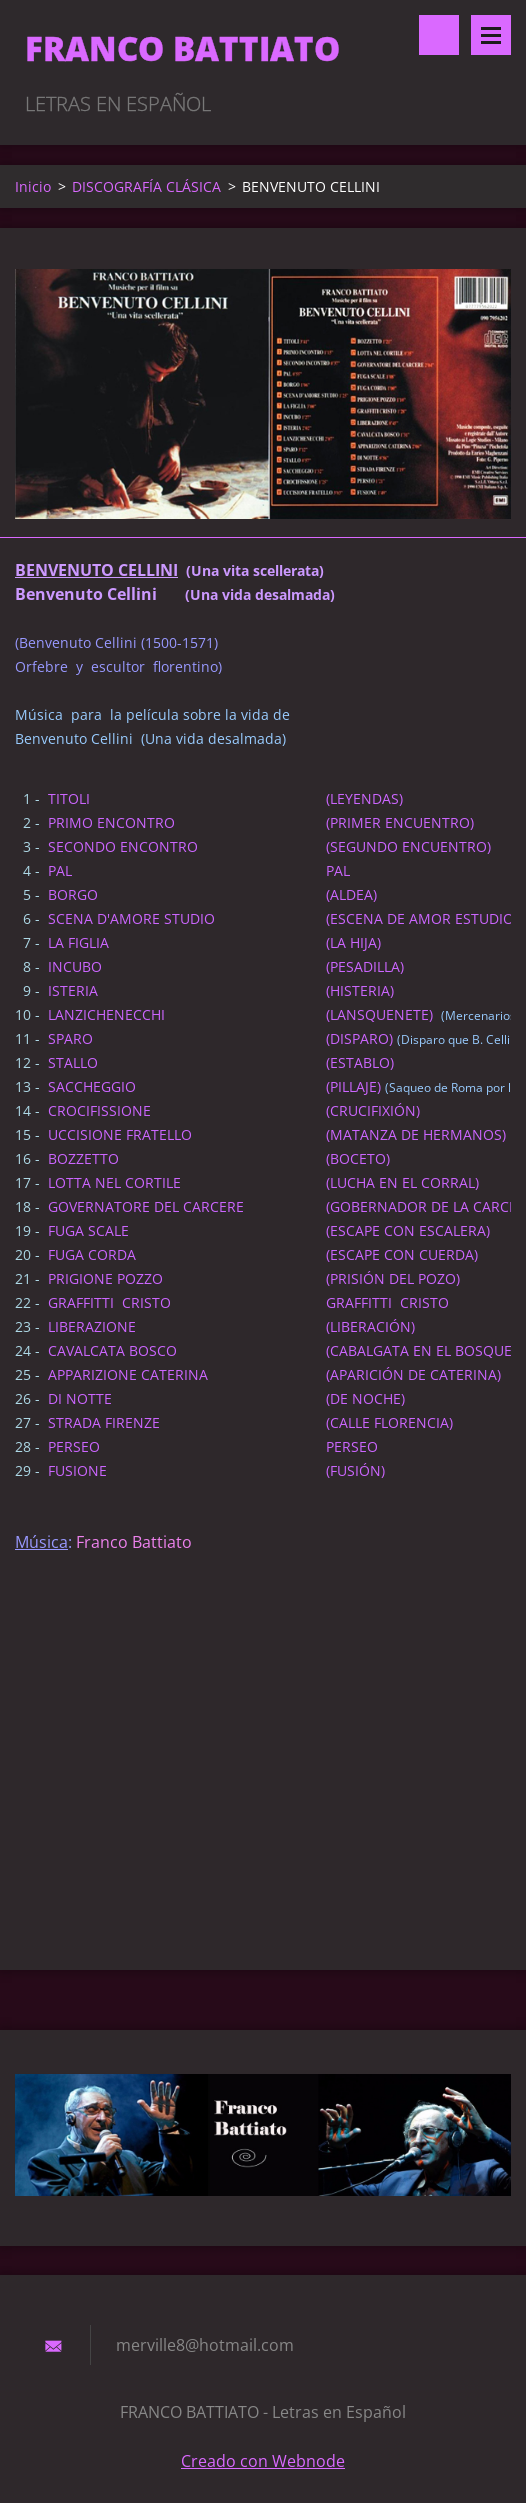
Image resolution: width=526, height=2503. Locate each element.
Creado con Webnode (263, 2461)
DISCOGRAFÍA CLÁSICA (146, 186)
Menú (491, 35)
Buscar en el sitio (439, 35)
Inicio (33, 186)
